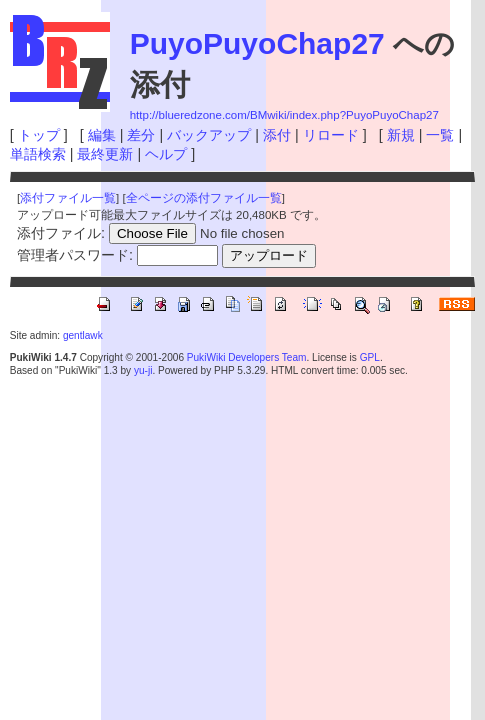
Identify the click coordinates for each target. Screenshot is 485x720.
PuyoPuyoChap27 (257, 43)
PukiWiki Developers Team (247, 357)
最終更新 (105, 154)
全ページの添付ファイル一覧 (204, 198)
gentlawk (83, 335)
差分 (141, 135)
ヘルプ (166, 154)
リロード (331, 135)
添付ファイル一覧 (68, 198)
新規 (401, 135)
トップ (39, 135)
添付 (277, 135)
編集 (102, 135)
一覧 (440, 135)
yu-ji (143, 370)
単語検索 (38, 154)
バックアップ (209, 135)
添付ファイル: (61, 233)
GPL (370, 357)
